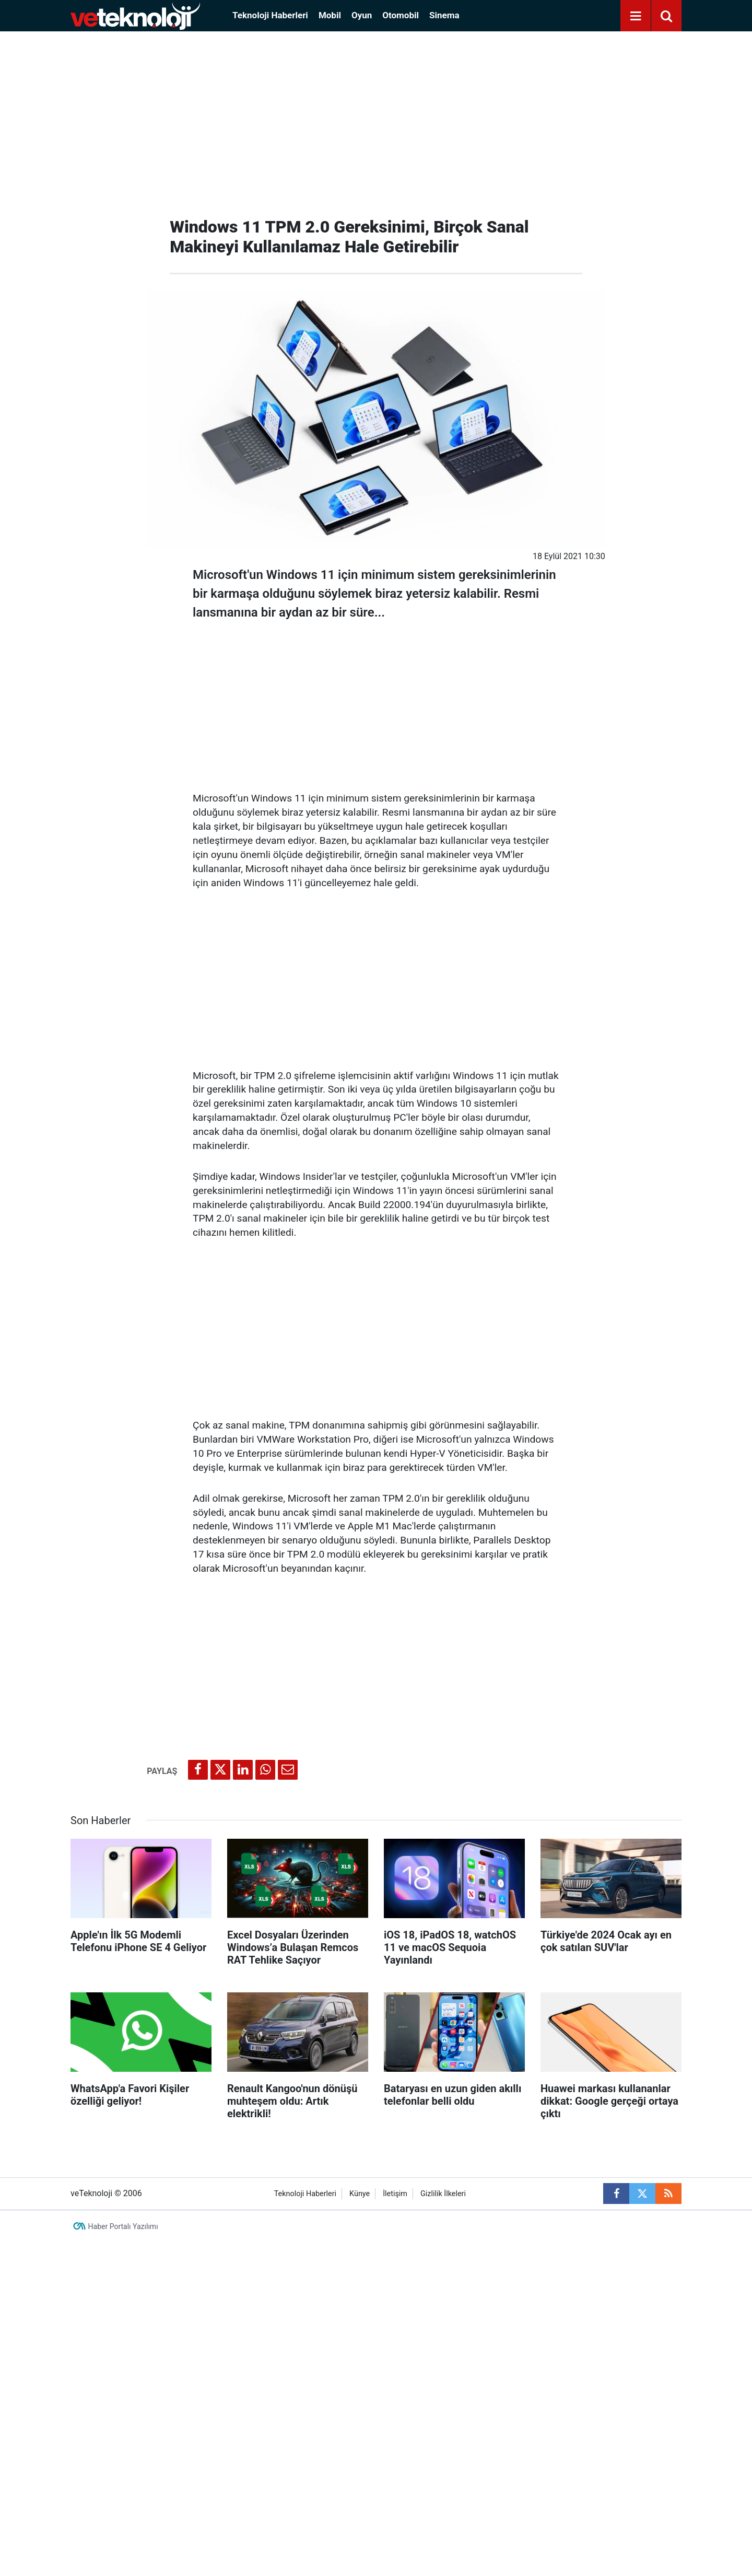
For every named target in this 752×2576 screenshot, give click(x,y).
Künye (359, 2193)
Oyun (361, 15)
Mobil (330, 15)
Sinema (444, 15)
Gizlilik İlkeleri (443, 2193)
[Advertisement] (376, 120)
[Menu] (635, 16)
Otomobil (400, 15)
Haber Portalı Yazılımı (123, 2226)
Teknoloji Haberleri (270, 15)
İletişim (395, 2193)
